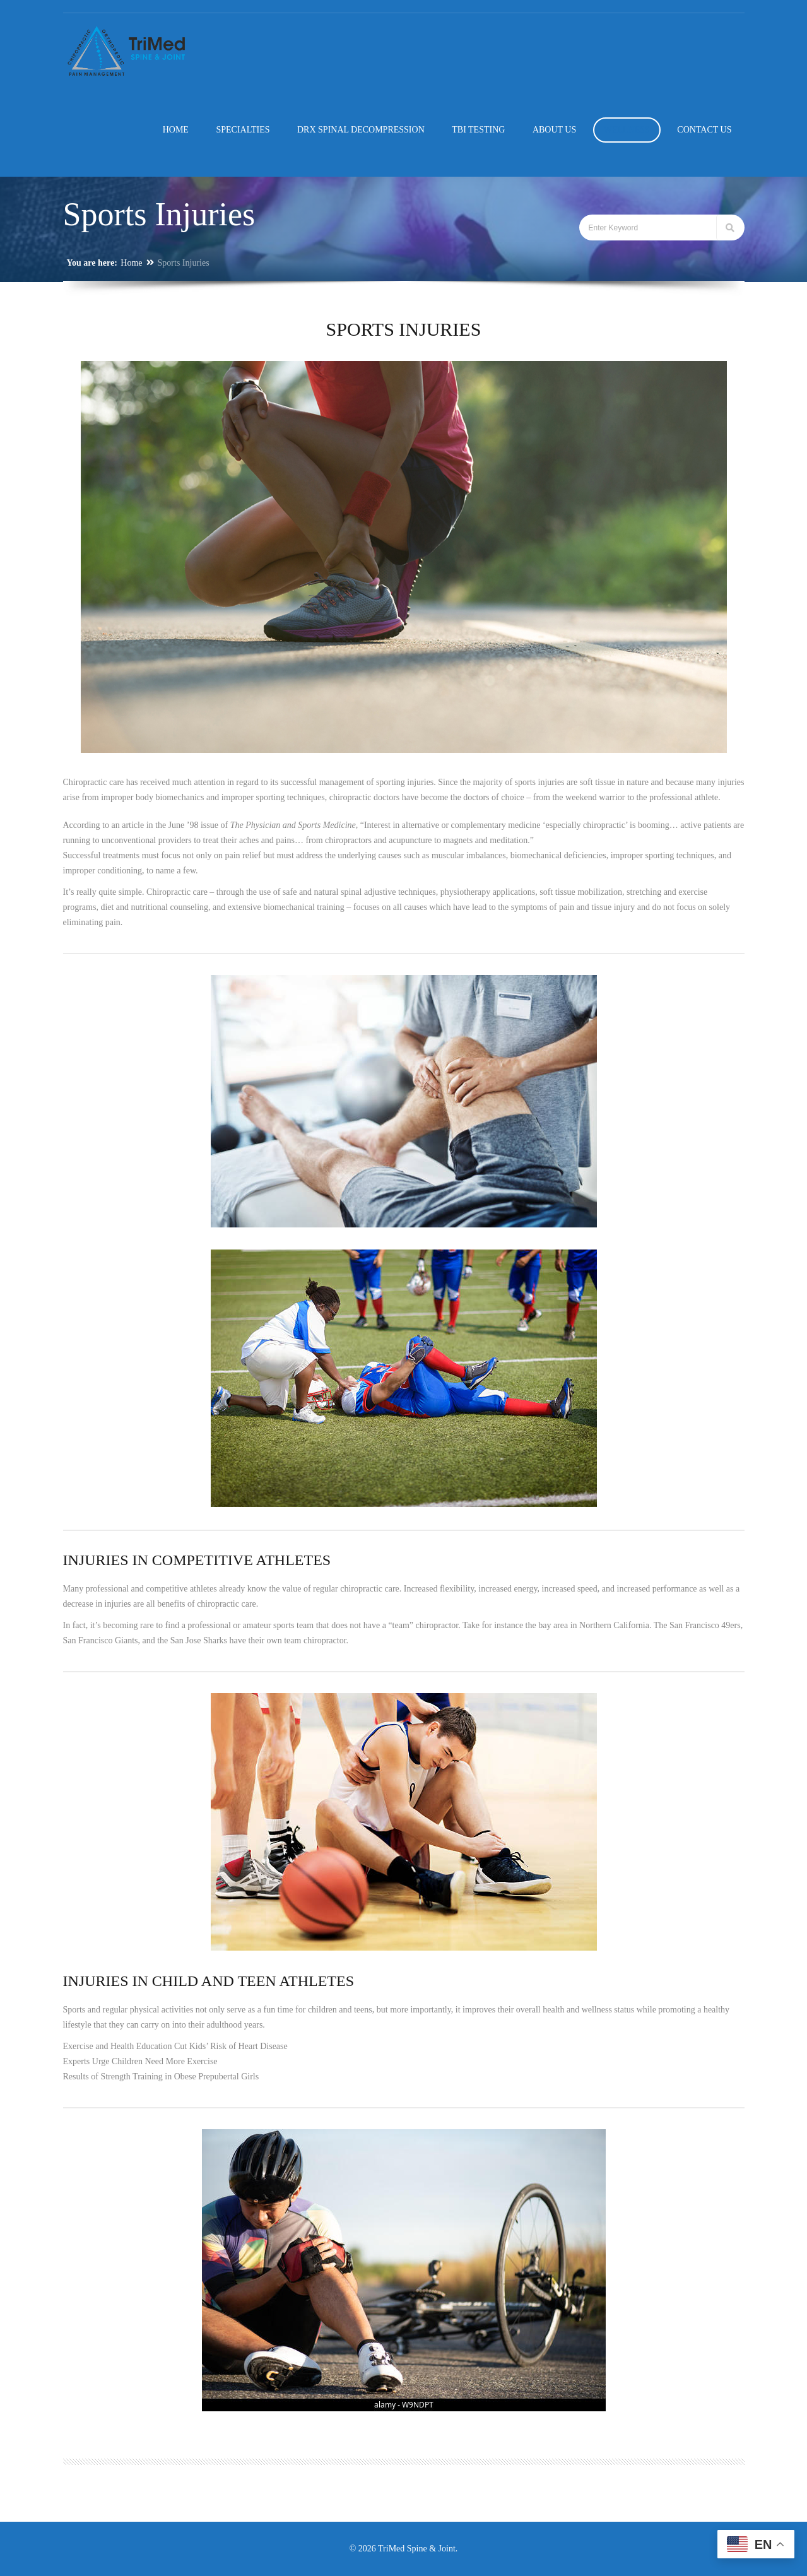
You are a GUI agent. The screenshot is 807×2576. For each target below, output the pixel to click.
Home (131, 263)
